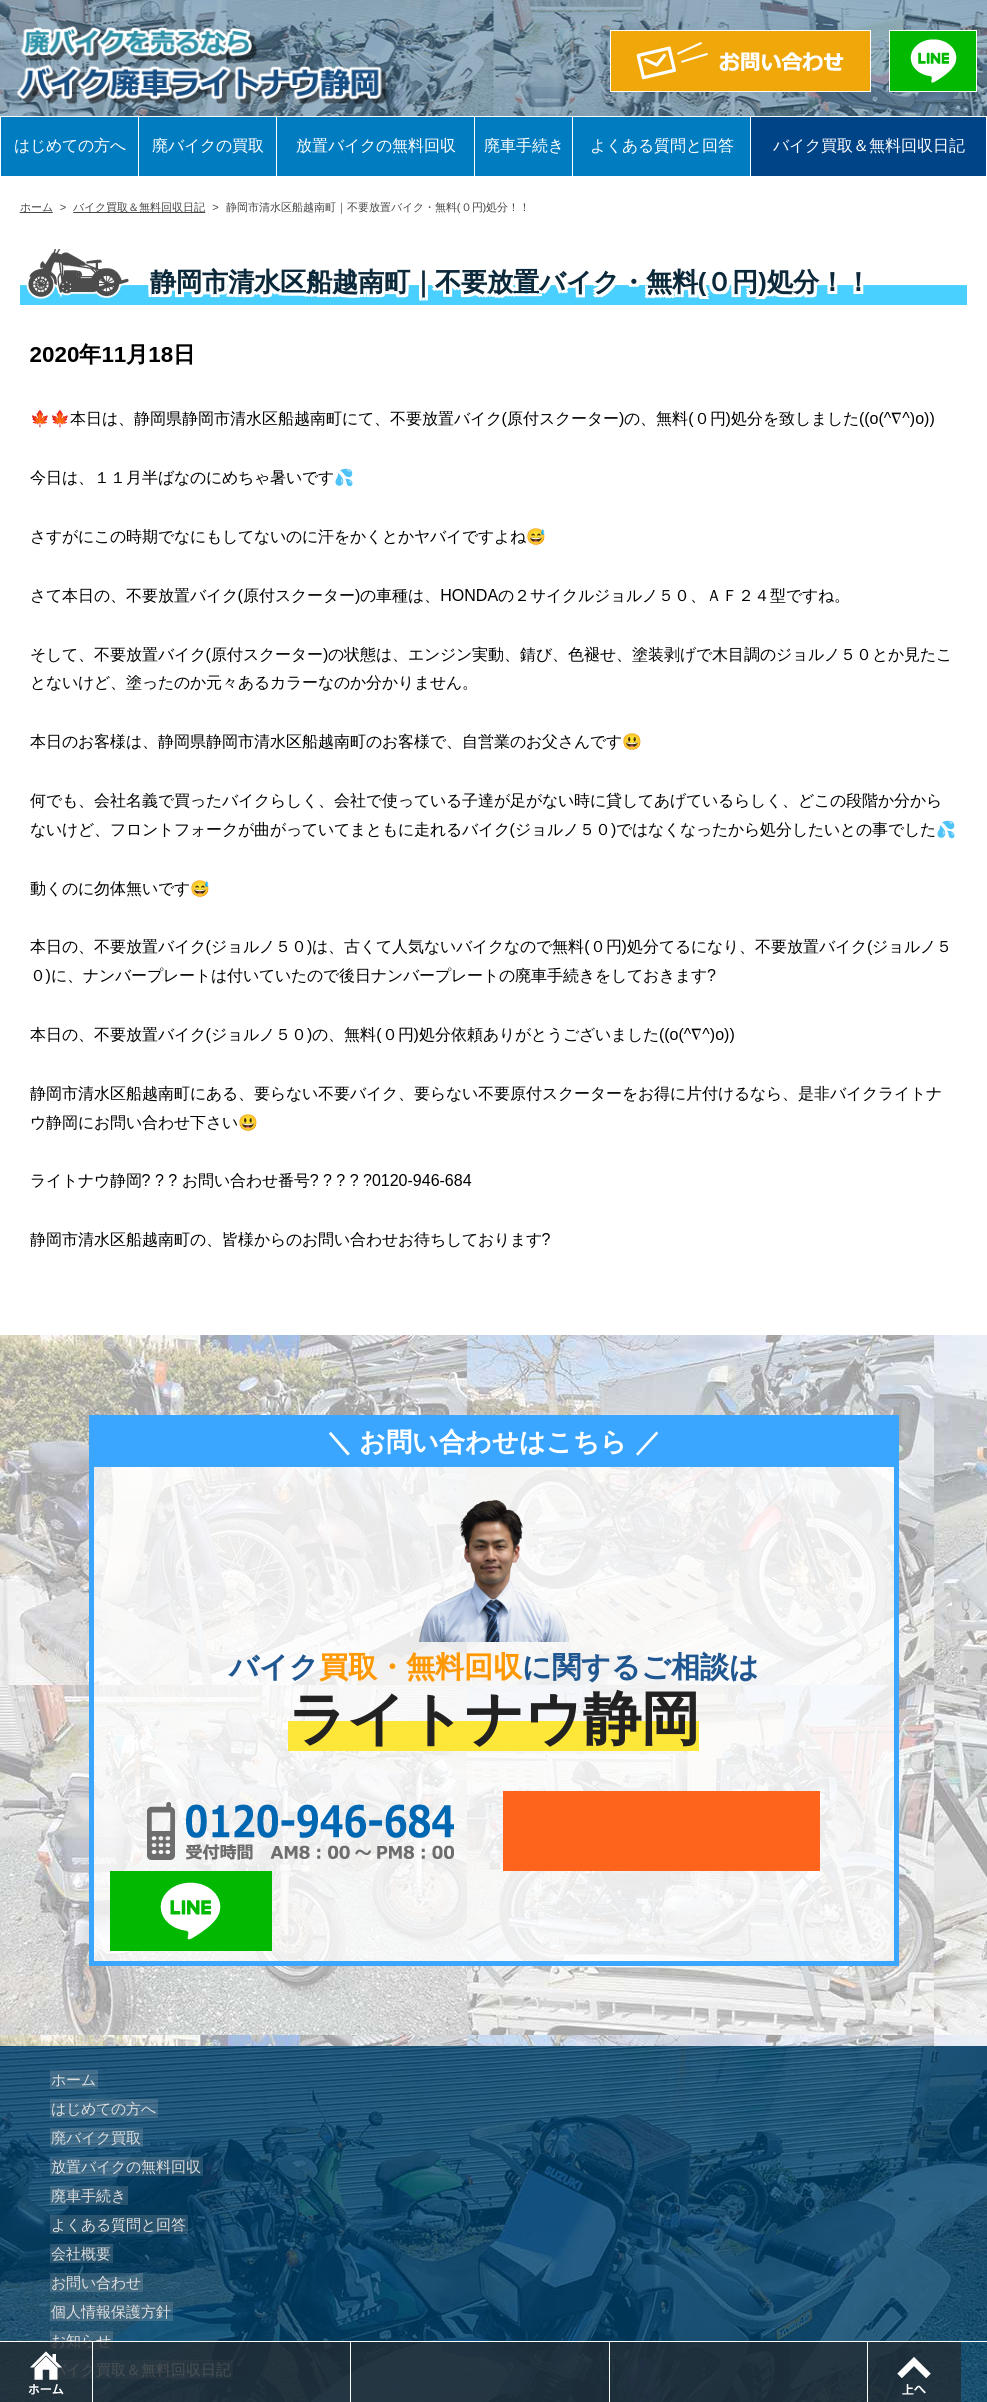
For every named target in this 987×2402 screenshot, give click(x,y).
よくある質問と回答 (662, 145)
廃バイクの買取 (208, 145)
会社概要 (78, 2174)
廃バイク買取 (92, 2058)
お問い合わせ (92, 2203)
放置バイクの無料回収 (376, 145)
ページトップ (986, 2351)
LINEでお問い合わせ (816, 1831)
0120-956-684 (263, 1831)
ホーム (36, 207)
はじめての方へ (70, 145)
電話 (354, 2351)
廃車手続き (524, 145)
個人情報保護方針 (106, 2232)
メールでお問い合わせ (585, 1831)
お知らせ (78, 2261)
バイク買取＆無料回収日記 (869, 145)
